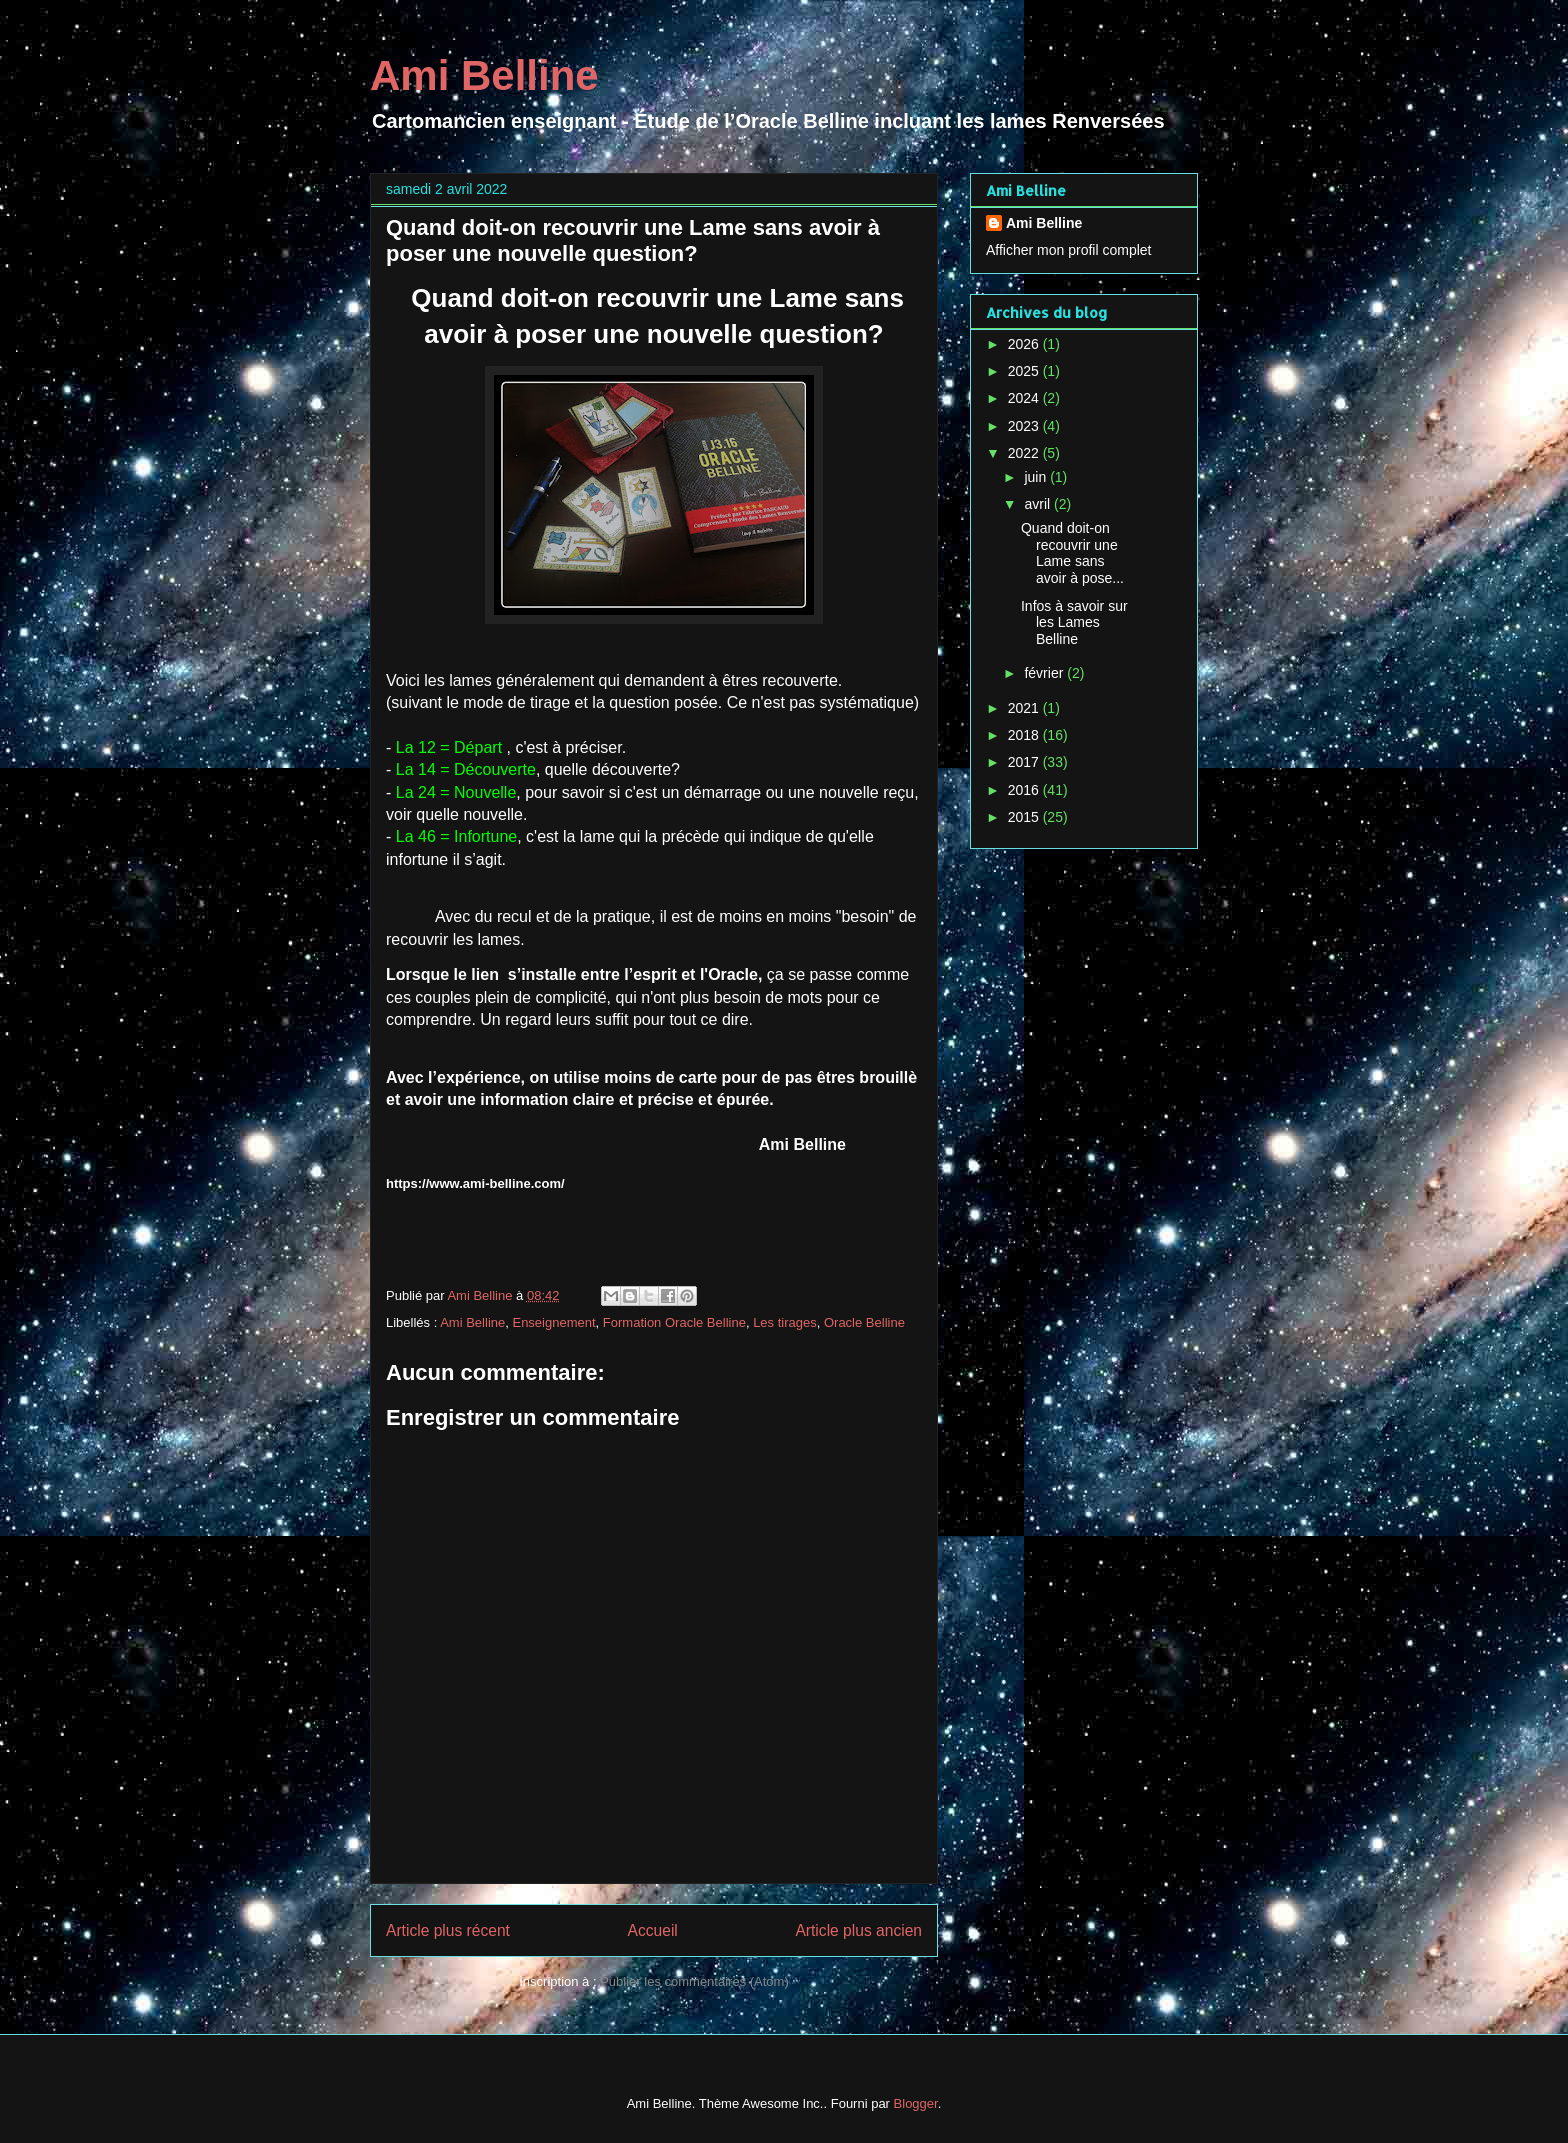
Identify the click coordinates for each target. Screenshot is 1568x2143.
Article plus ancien (858, 1930)
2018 (1025, 735)
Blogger (916, 2103)
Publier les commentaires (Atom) (694, 1981)
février (1045, 673)
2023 (1025, 426)
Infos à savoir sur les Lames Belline (1074, 623)
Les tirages (785, 1322)
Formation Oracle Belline (674, 1322)
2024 (1025, 398)
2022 (1025, 453)
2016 (1025, 790)
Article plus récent (448, 1930)
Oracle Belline (864, 1322)
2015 (1025, 817)
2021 (1025, 708)
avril (1039, 504)
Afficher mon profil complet (1068, 250)
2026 (1025, 344)
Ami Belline (484, 75)
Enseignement (553, 1322)
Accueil (653, 1930)
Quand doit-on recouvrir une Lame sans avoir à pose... (1072, 553)
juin (1037, 477)
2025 (1025, 371)
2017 (1025, 762)
